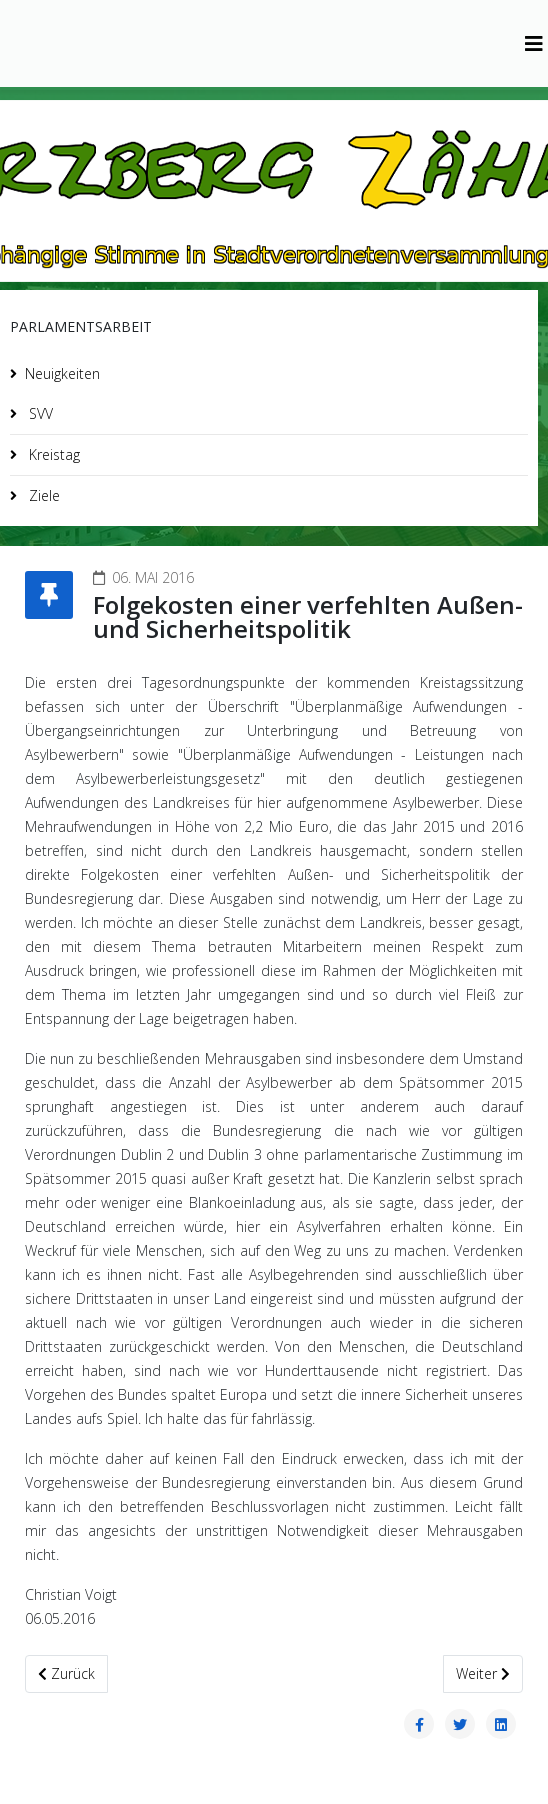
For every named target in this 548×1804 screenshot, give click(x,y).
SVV (39, 413)
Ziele (42, 495)
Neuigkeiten (62, 373)
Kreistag (52, 454)
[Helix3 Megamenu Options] (534, 43)
